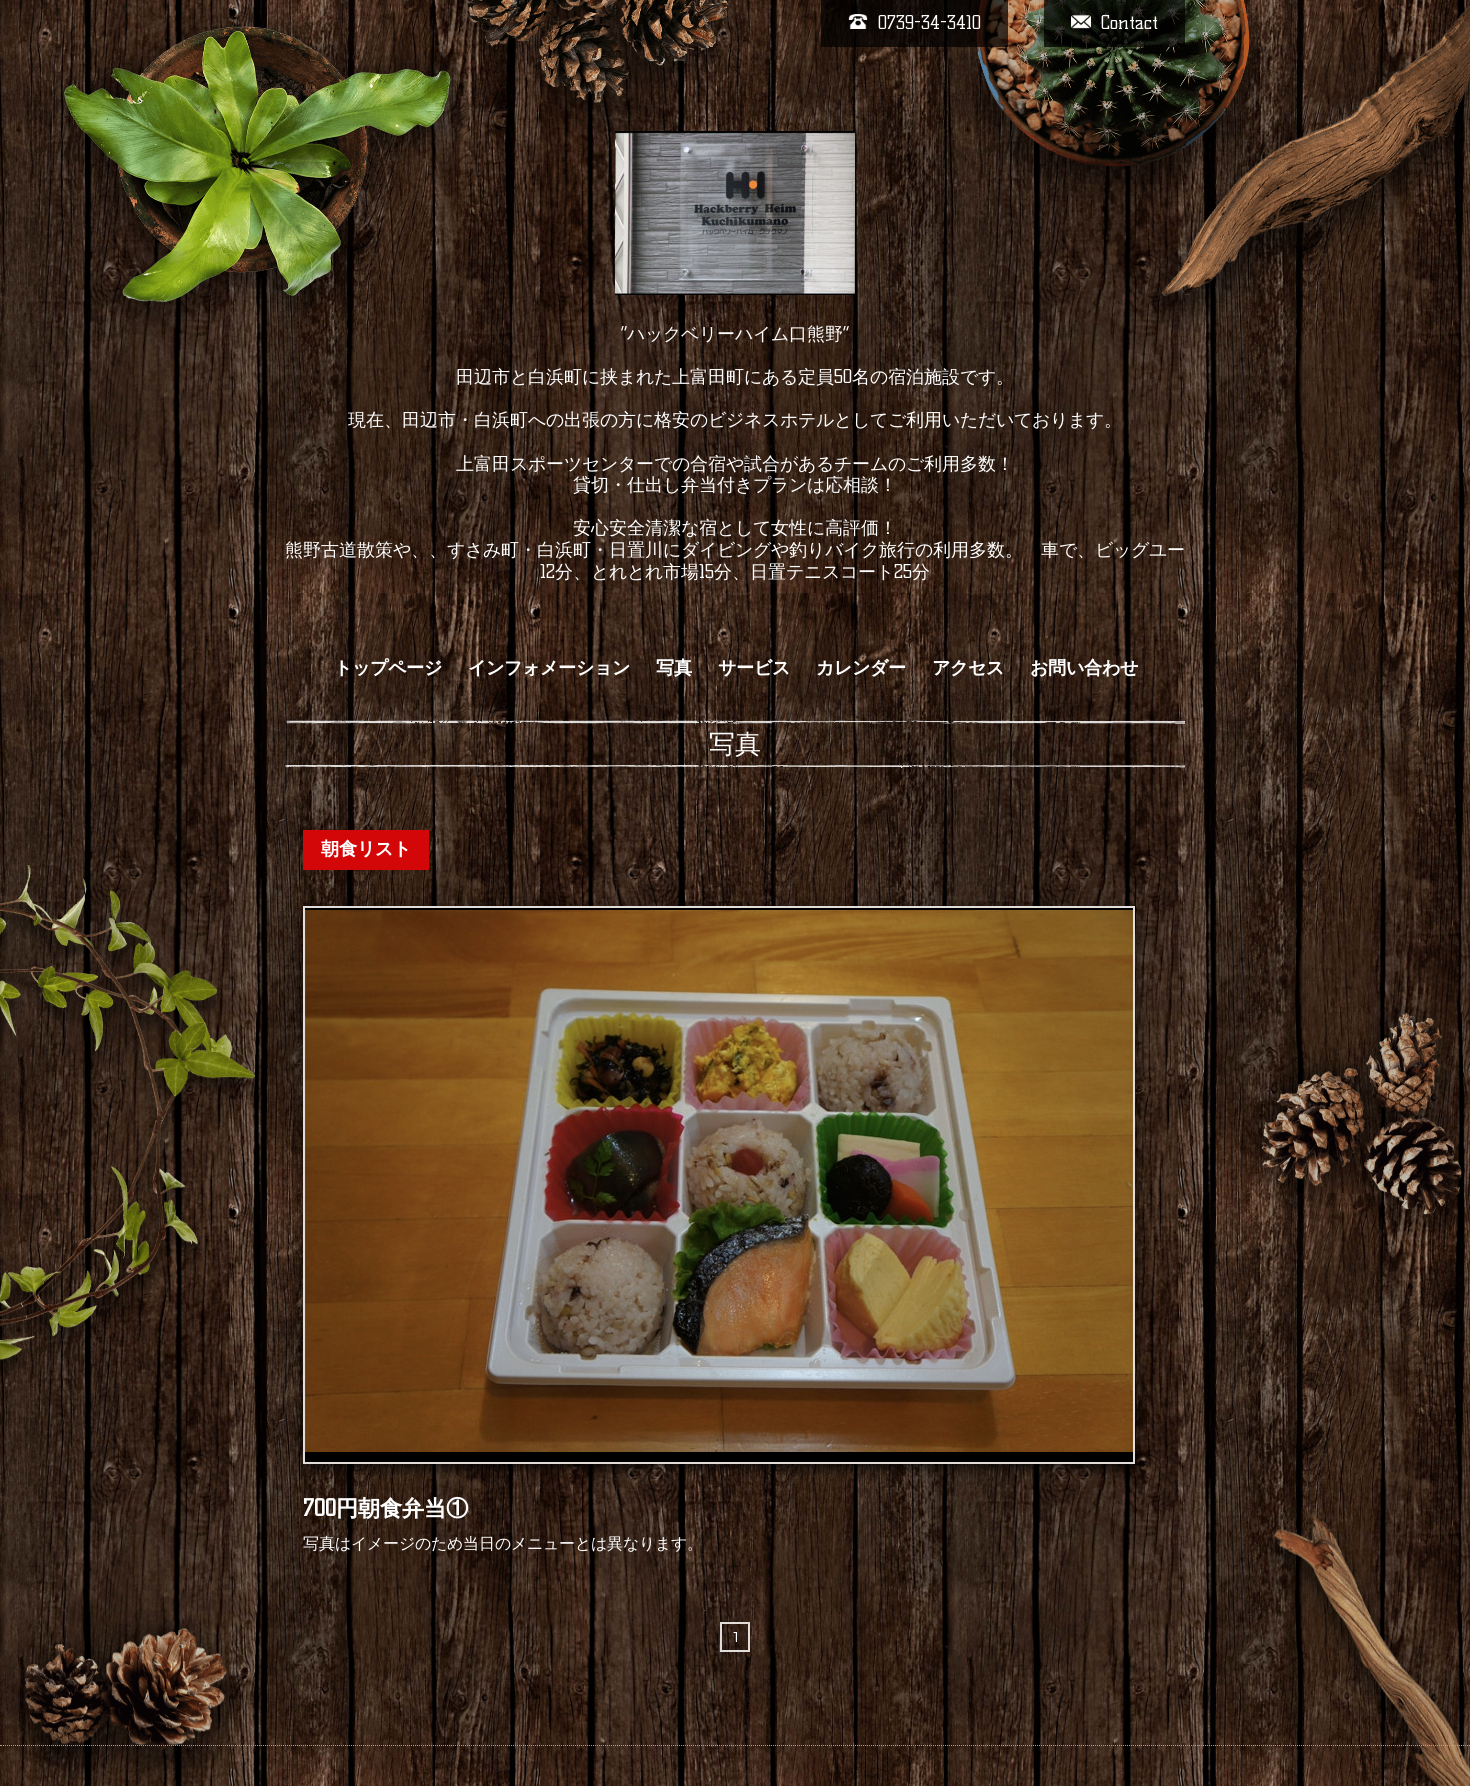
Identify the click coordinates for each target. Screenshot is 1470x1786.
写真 (674, 668)
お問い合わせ (1084, 668)
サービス (754, 668)
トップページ (388, 668)
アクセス (968, 668)
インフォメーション (549, 668)
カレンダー (861, 668)
